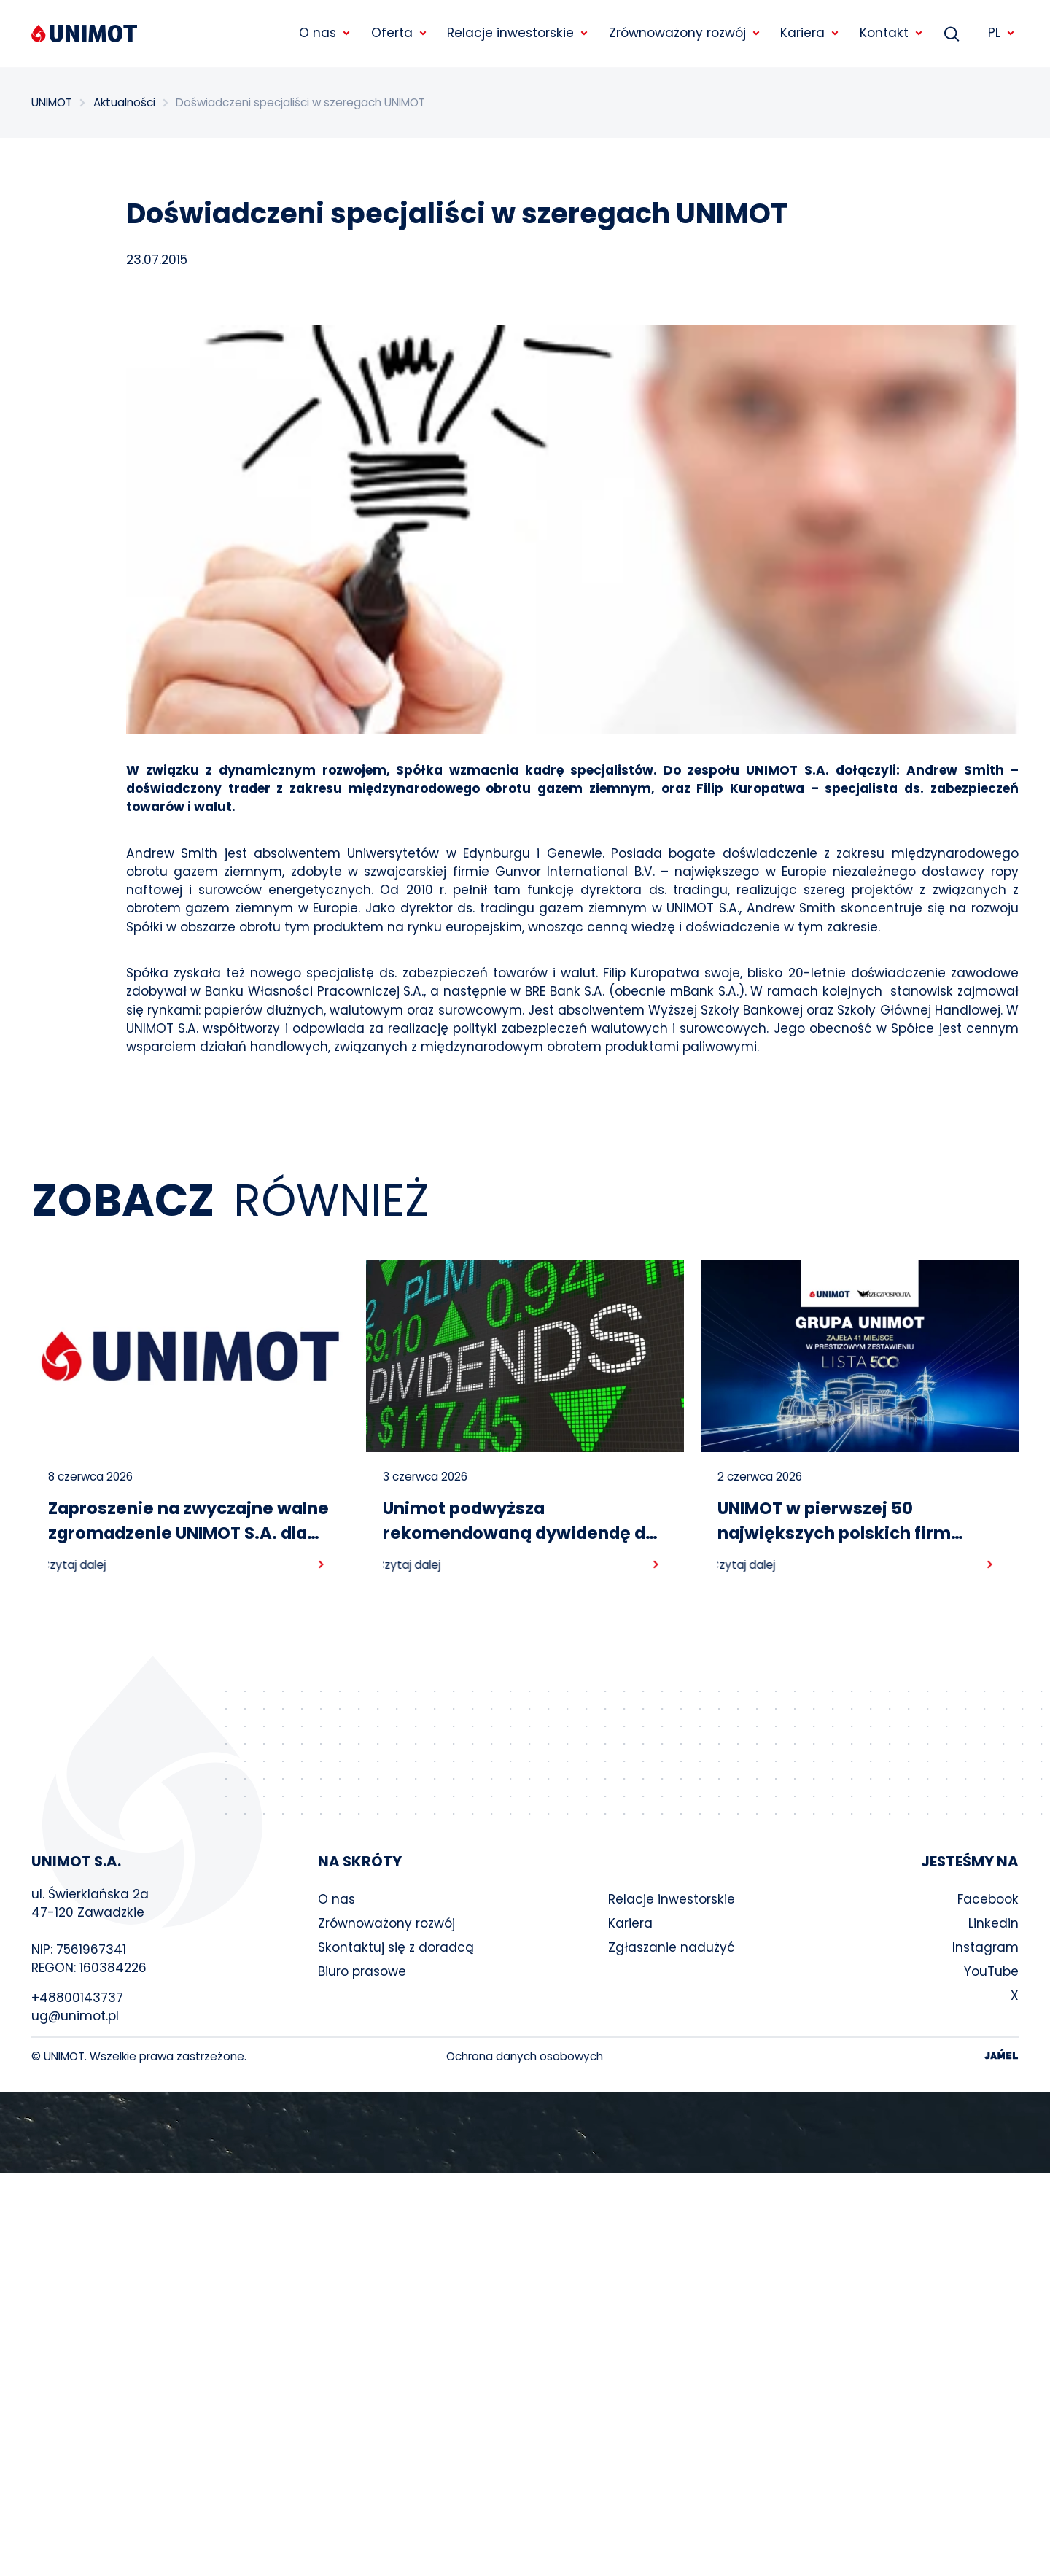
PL (1002, 33)
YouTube (991, 1971)
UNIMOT (51, 102)
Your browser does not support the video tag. (525, 2132)
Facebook (988, 1899)
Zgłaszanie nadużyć (671, 1947)
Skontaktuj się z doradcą (396, 1947)
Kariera (630, 1923)
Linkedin (993, 1923)
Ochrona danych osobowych (524, 2056)
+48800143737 (77, 1997)
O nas (336, 1899)
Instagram (985, 1947)
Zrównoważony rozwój (386, 1923)
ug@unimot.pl (75, 2016)
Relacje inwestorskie (671, 1899)
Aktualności (124, 102)
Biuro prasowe (362, 1971)
